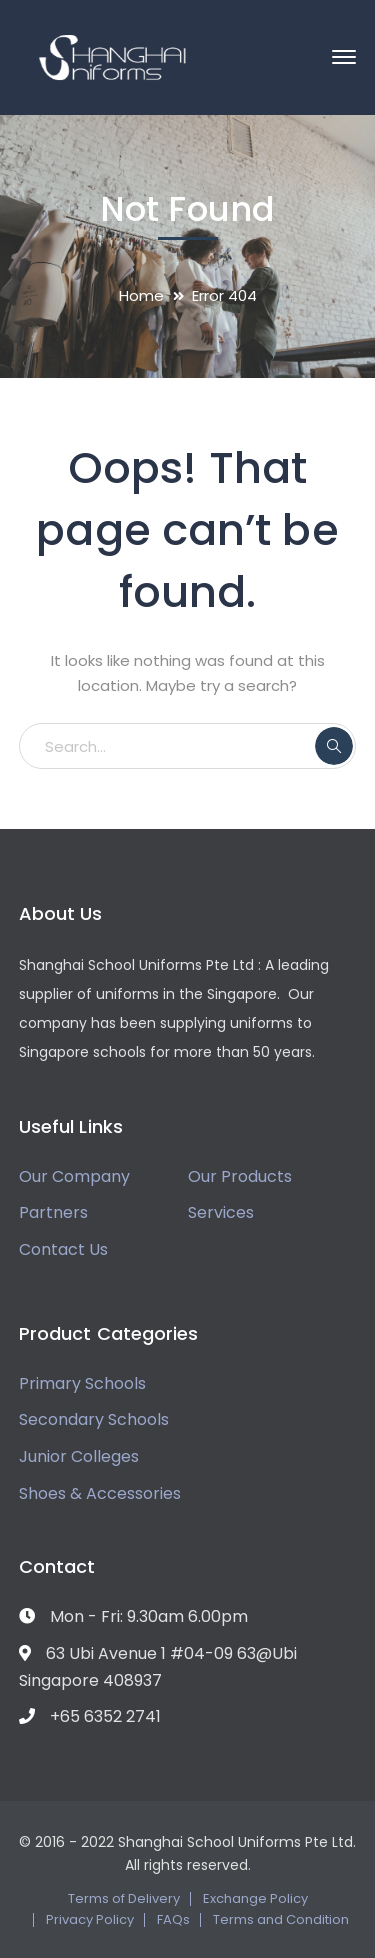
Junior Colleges (79, 1456)
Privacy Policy (90, 1919)
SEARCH (334, 746)
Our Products (240, 1176)
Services (221, 1212)
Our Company (74, 1176)
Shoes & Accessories (100, 1493)
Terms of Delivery (124, 1898)
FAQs (173, 1919)
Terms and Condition (281, 1919)
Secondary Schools (94, 1419)
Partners (53, 1212)
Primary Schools (82, 1383)
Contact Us (63, 1249)
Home (141, 295)
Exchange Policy (255, 1898)
